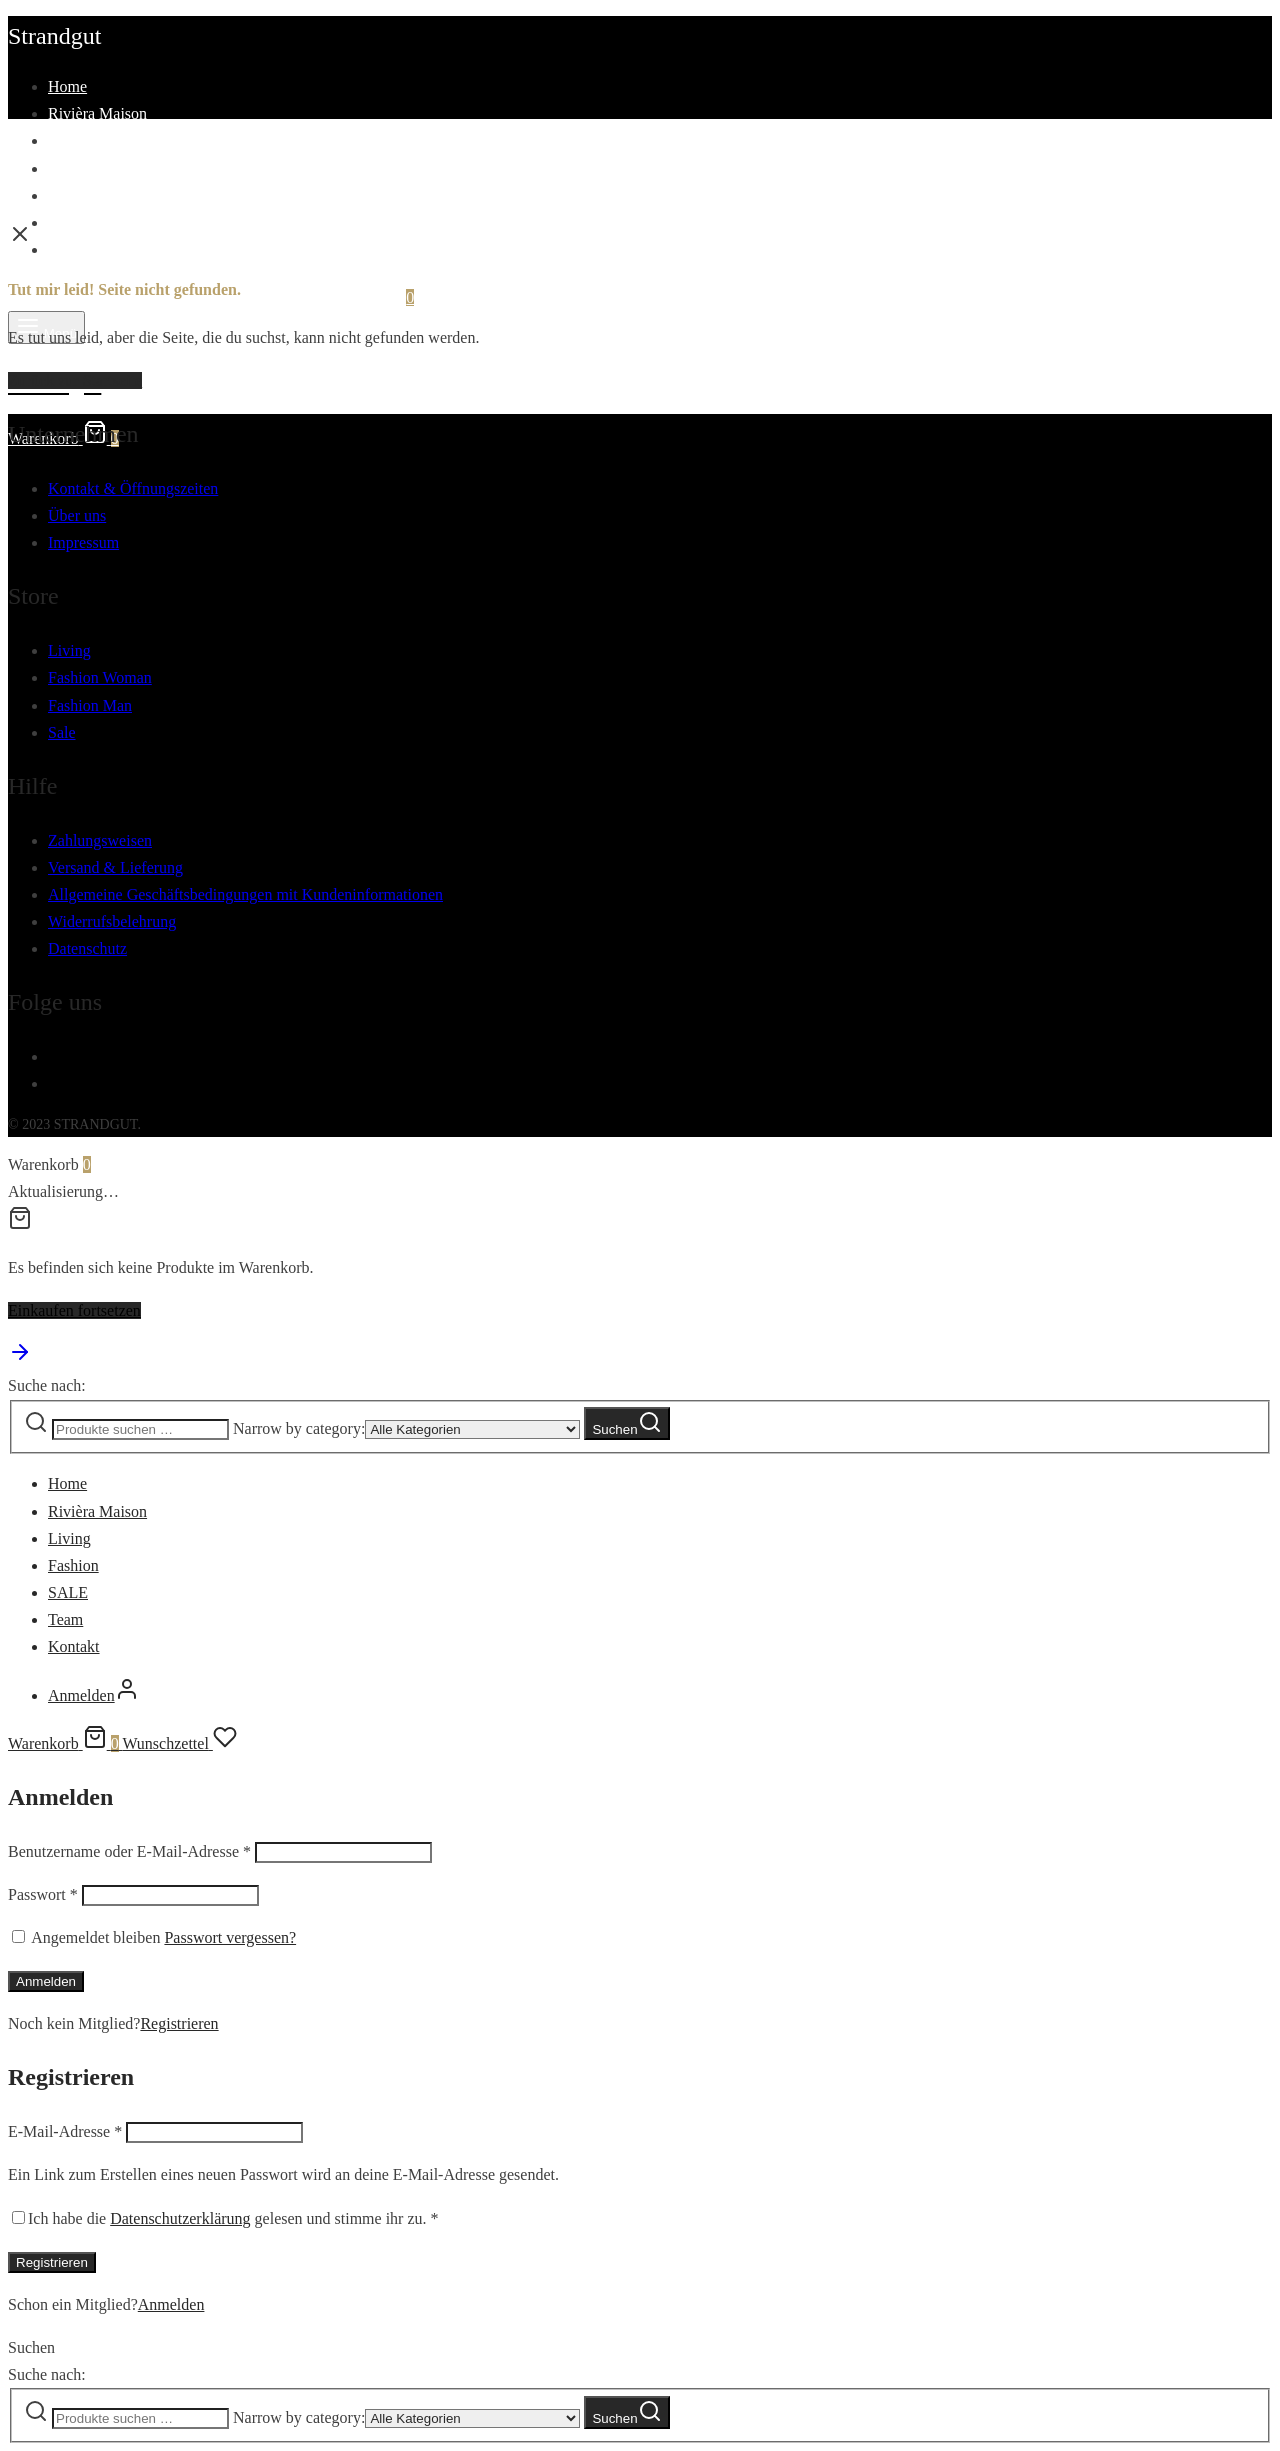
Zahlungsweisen (100, 840)
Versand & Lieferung (115, 867)
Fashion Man (90, 705)
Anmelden (46, 1981)
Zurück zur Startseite (75, 380)
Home (67, 86)
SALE (68, 195)
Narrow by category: (299, 1428)
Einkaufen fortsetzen (74, 1310)
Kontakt (74, 249)
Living (69, 140)
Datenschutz (87, 948)
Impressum (83, 542)
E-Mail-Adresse (65, 2131)
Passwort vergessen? (230, 1937)
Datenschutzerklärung (180, 2218)
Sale (62, 732)
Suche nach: (47, 1385)
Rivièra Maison (97, 113)
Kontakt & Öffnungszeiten (133, 488)
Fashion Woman (100, 677)
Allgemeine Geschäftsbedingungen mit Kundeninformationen (245, 894)
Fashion (73, 168)
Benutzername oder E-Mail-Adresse (129, 1851)
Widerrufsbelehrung (112, 921)
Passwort (43, 1894)
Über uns (77, 515)
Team (65, 222)
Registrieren (179, 2023)
